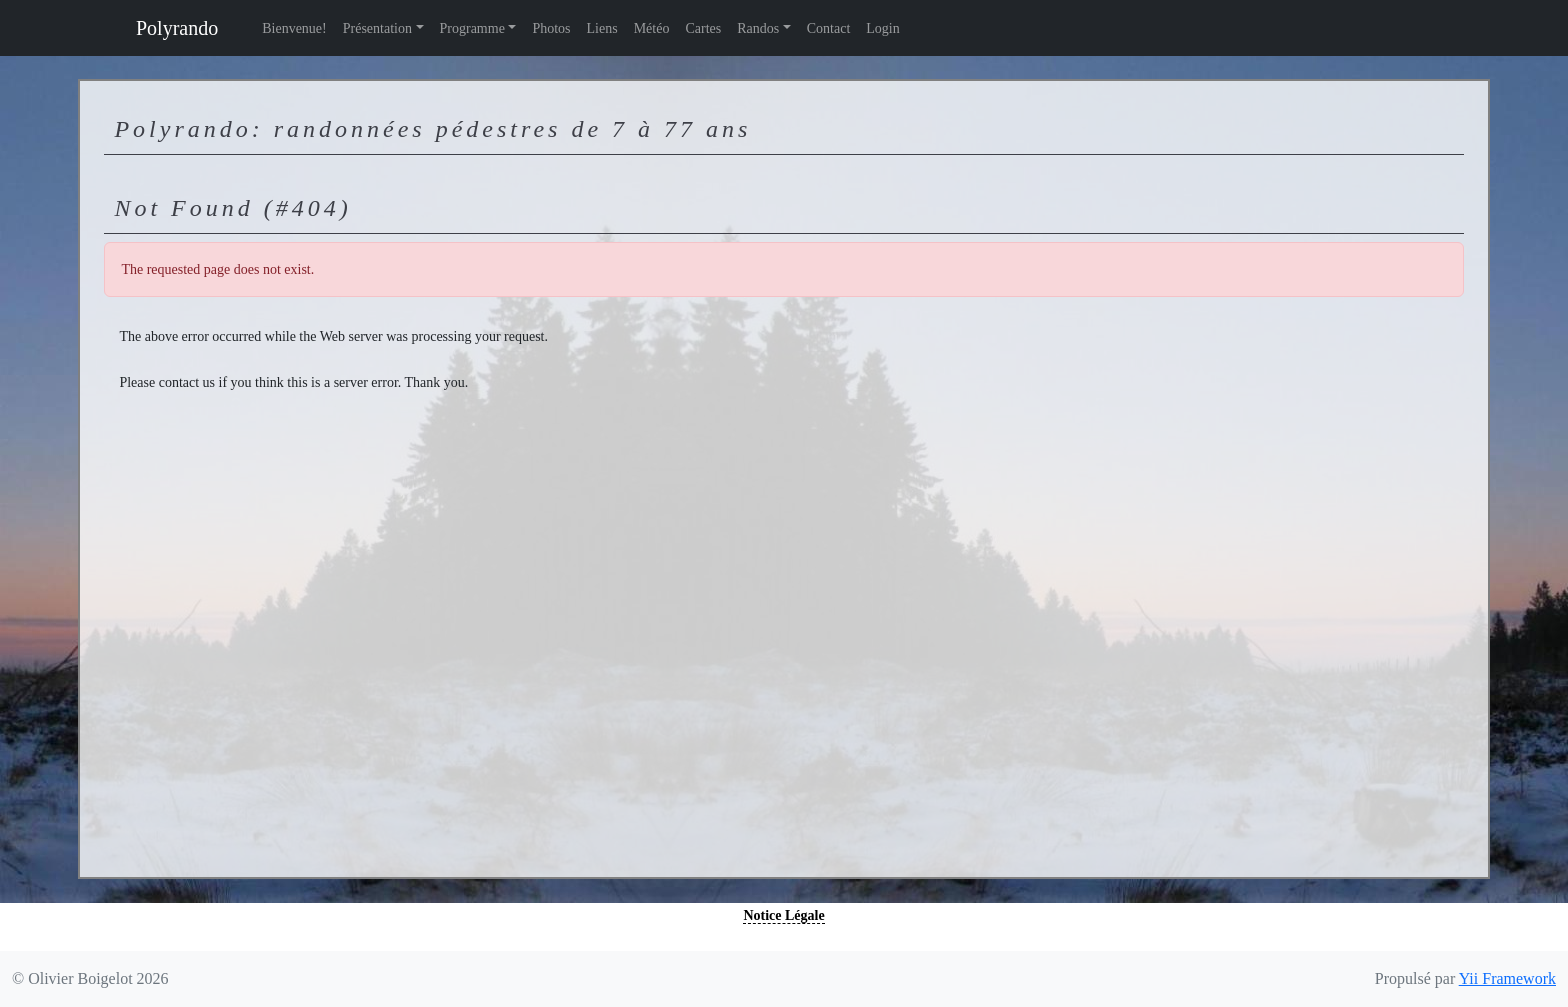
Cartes (703, 28)
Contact (829, 28)
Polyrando (177, 28)
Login (882, 28)
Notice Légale (783, 915)
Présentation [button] (377, 28)
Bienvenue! (294, 28)
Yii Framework (1507, 978)
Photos (551, 28)
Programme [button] (472, 28)
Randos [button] (758, 28)
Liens (602, 28)
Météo (652, 28)
